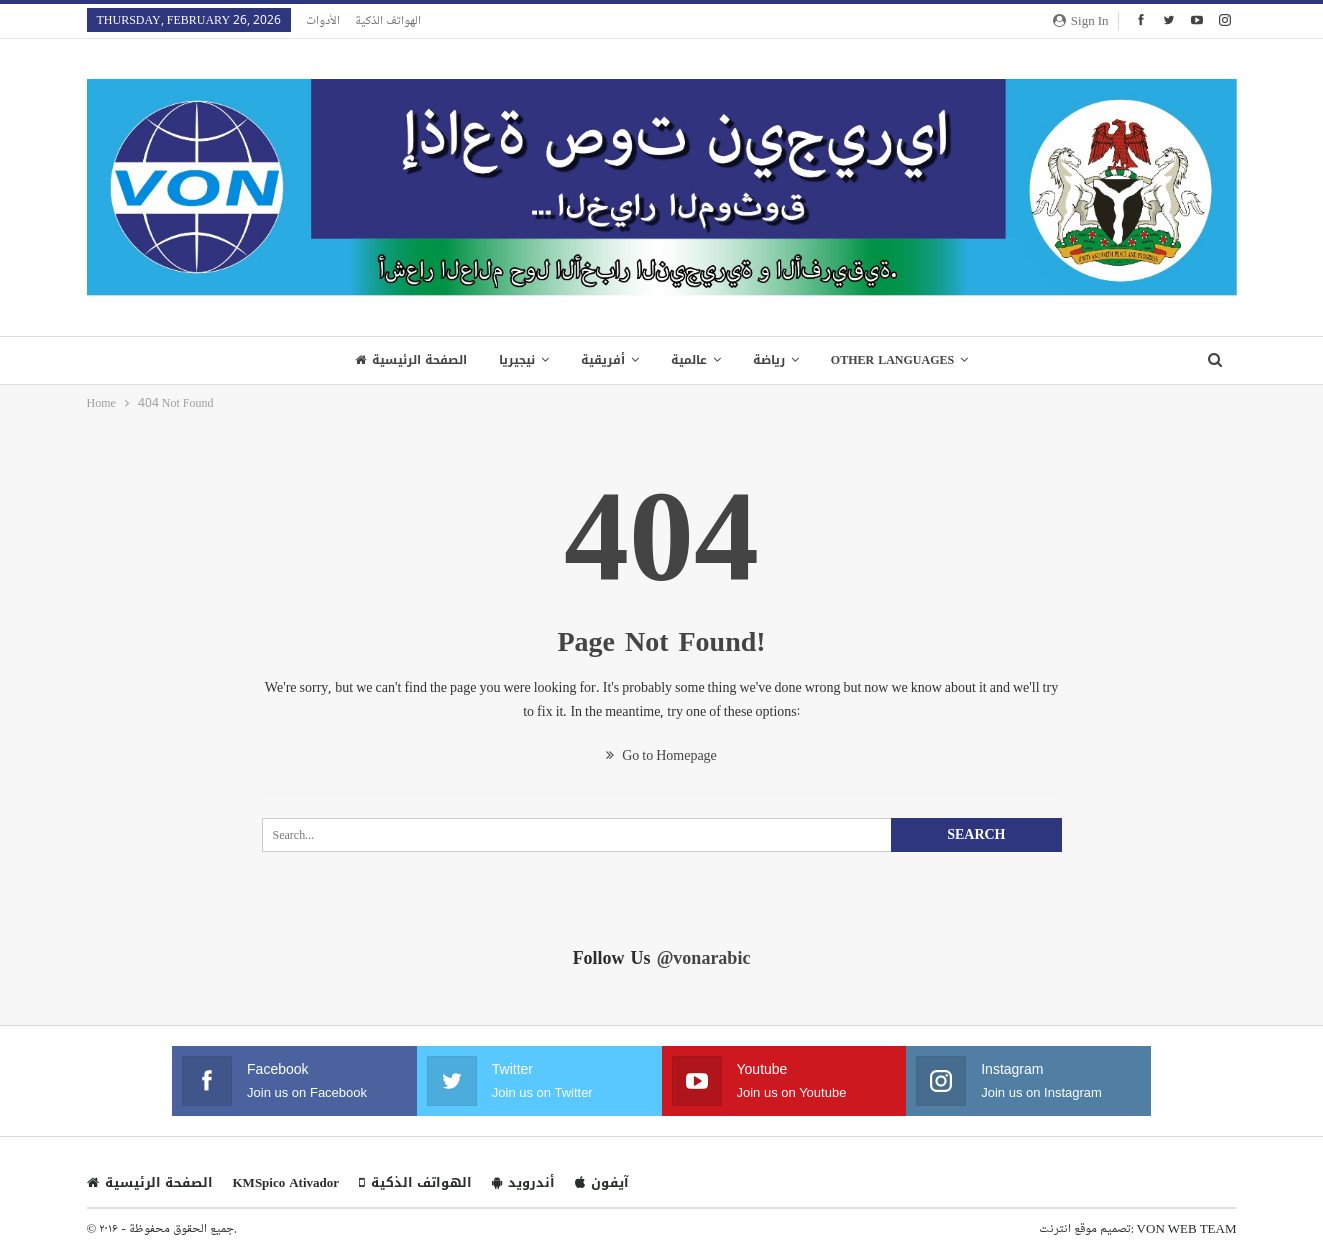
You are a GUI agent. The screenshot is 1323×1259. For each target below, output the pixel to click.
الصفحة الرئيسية (403, 360)
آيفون (602, 1182)
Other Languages (899, 360)
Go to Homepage (661, 754)
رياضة (773, 360)
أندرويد (523, 1182)
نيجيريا (512, 360)
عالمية (690, 360)
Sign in (1081, 20)
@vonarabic (704, 958)
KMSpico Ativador (286, 1182)
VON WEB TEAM (1187, 1228)
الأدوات (323, 20)
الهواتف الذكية (388, 20)
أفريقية (601, 360)
